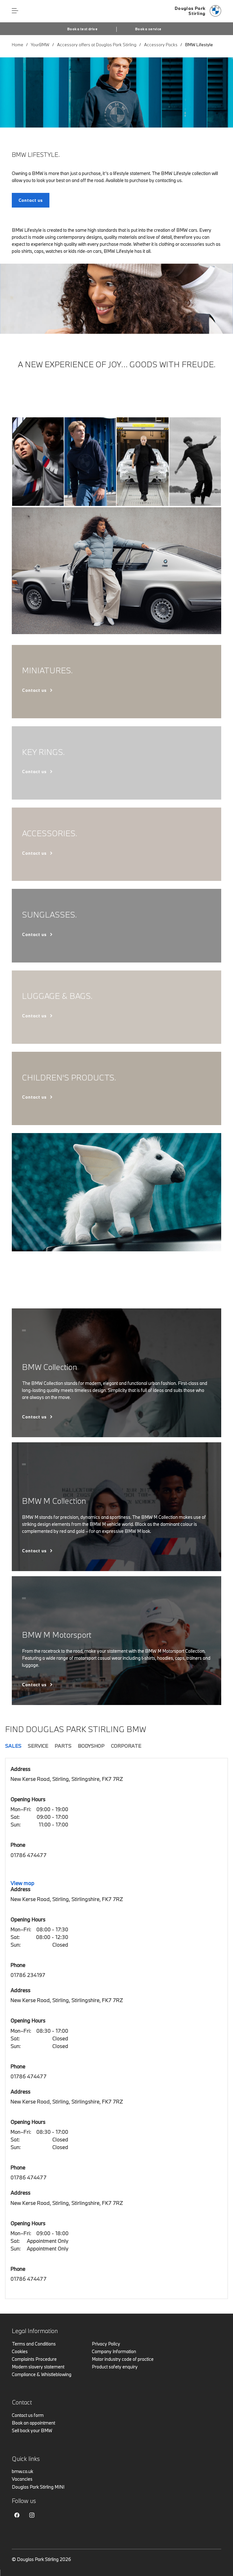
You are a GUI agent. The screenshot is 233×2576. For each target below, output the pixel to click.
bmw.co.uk (22, 2471)
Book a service (148, 29)
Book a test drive (82, 29)
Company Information (114, 2351)
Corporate (126, 1746)
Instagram (32, 2515)
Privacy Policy (106, 2344)
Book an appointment (33, 2423)
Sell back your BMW (32, 2430)
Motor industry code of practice (123, 2359)
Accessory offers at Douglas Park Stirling (96, 45)
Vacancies (22, 2479)
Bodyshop (91, 1746)
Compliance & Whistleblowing (41, 2374)
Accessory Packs (161, 45)
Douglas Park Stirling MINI (38, 2487)
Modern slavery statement (38, 2367)
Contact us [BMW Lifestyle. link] (30, 200)
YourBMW (40, 45)
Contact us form (28, 2415)
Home (17, 45)
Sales (13, 1746)
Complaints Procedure (34, 2359)
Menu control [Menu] (15, 11)
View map (22, 1883)
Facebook (17, 2515)
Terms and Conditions (34, 2344)
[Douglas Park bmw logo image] (198, 11)
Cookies (20, 2351)
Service (38, 1746)
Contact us (34, 690)
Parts (63, 1746)
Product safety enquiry (115, 2367)
